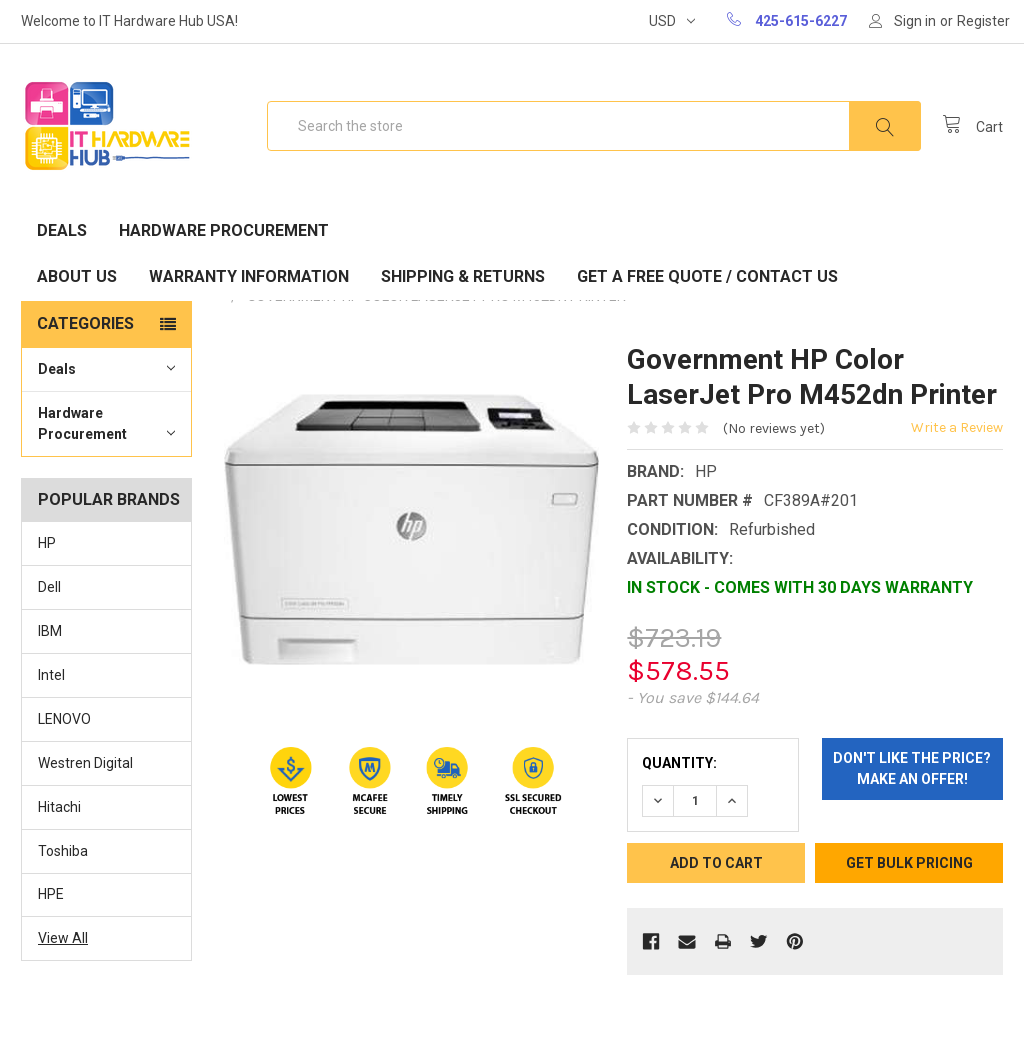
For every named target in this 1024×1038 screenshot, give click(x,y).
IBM (50, 631)
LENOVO (64, 719)
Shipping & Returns (463, 276)
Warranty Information (249, 276)
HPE (51, 894)
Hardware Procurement (224, 230)
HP (47, 543)
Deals (62, 230)
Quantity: (679, 763)
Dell (49, 587)
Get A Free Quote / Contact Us (707, 276)
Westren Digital (85, 763)
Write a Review (957, 427)
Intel (51, 675)
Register (983, 21)
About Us (77, 276)
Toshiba (63, 851)
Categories (85, 323)
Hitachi (59, 807)
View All (63, 938)
